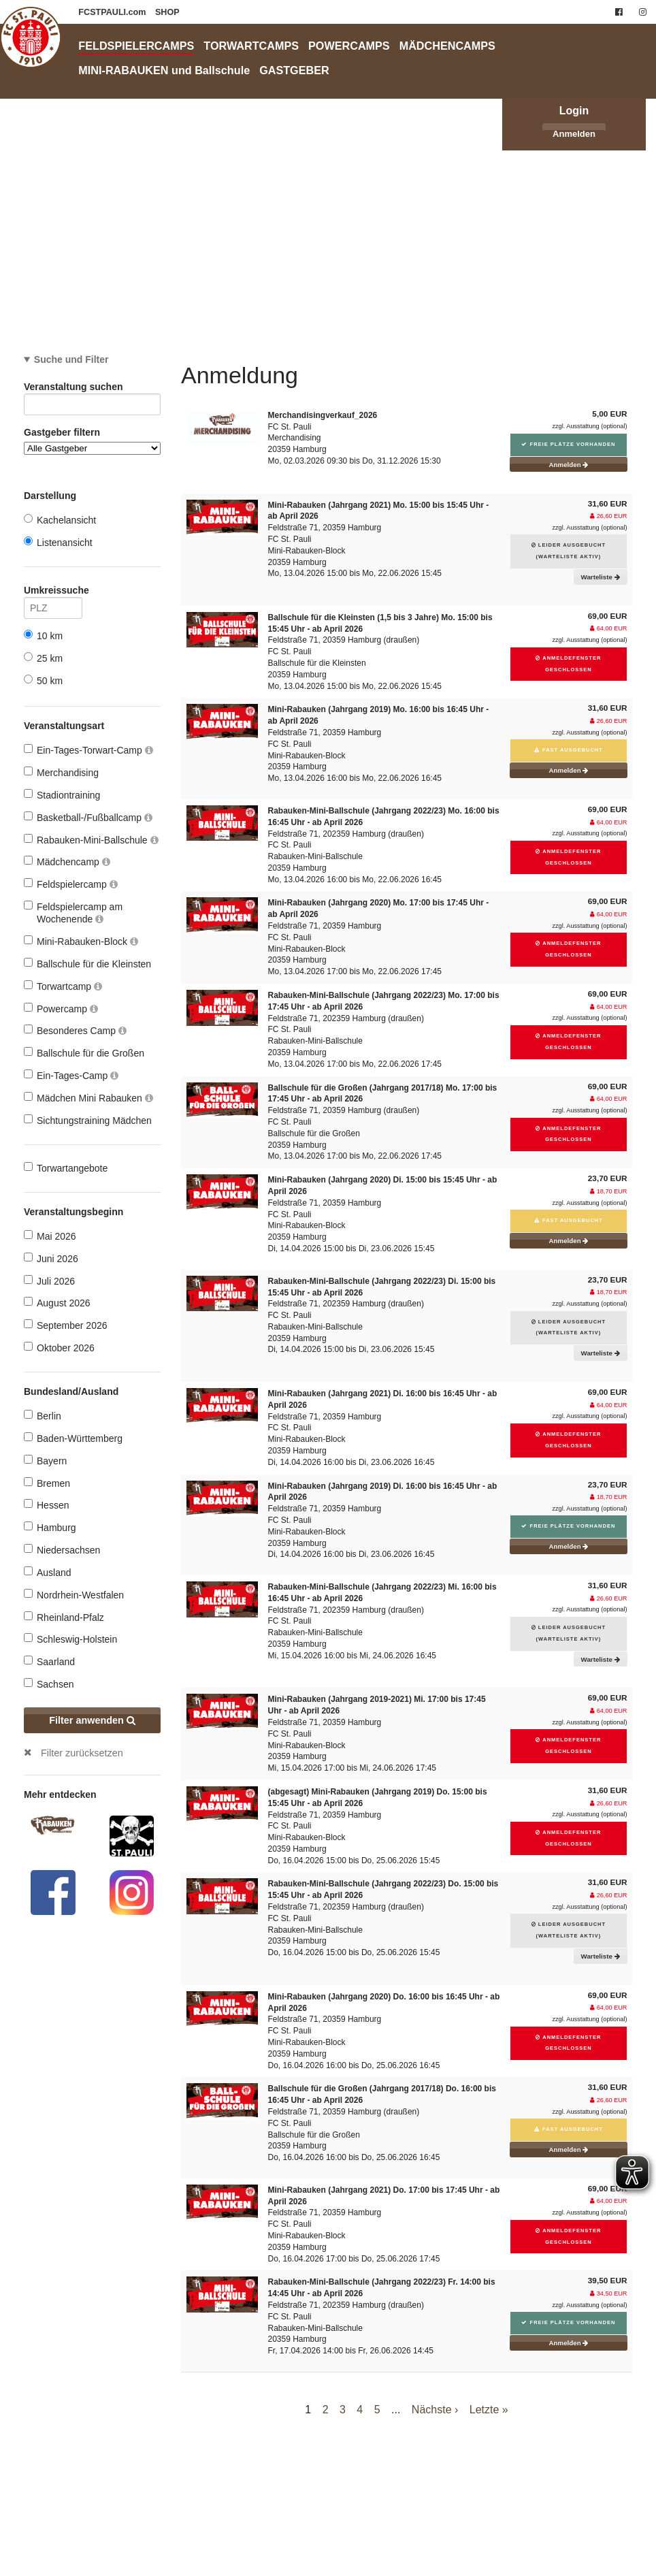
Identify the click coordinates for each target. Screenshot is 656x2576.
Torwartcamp (63, 986)
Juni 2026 (51, 1258)
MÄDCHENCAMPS (447, 45)
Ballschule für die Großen (84, 1053)
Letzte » (489, 2409)
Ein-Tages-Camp (71, 1075)
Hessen (46, 1505)
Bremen (47, 1483)
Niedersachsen (62, 1550)
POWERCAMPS (349, 45)
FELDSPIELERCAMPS (136, 45)
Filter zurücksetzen (82, 1753)
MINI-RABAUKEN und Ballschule (164, 70)
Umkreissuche (53, 592)
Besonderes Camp (75, 1030)
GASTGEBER (294, 70)
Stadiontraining (62, 795)
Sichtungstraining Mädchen (88, 1120)
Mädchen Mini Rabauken (88, 1098)
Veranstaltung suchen (92, 389)
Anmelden (574, 134)
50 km (43, 680)
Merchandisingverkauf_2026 (323, 415)
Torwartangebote (66, 1168)
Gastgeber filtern (92, 441)
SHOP (167, 12)
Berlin (42, 1415)
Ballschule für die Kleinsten (87, 963)
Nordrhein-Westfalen (74, 1594)
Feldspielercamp (71, 884)
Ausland (47, 1572)
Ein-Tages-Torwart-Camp (88, 750)
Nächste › (435, 2409)
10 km (43, 635)
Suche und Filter (71, 359)
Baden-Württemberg (73, 1438)
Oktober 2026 (59, 1347)
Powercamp (61, 1008)
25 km (43, 658)
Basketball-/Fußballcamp (88, 817)
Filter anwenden (92, 1720)
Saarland (49, 1661)
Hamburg (50, 1527)
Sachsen (48, 1684)
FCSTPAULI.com (113, 12)
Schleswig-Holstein (70, 1639)
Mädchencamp (67, 861)
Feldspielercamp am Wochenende (73, 912)
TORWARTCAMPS (251, 45)
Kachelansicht (60, 520)
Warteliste (600, 577)
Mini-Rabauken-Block (81, 941)
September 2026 (66, 1325)
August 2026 (57, 1302)
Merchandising (61, 772)
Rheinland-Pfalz (64, 1617)
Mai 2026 (50, 1236)
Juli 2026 (49, 1281)
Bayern (45, 1460)
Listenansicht (58, 542)
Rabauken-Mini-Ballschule (91, 840)
